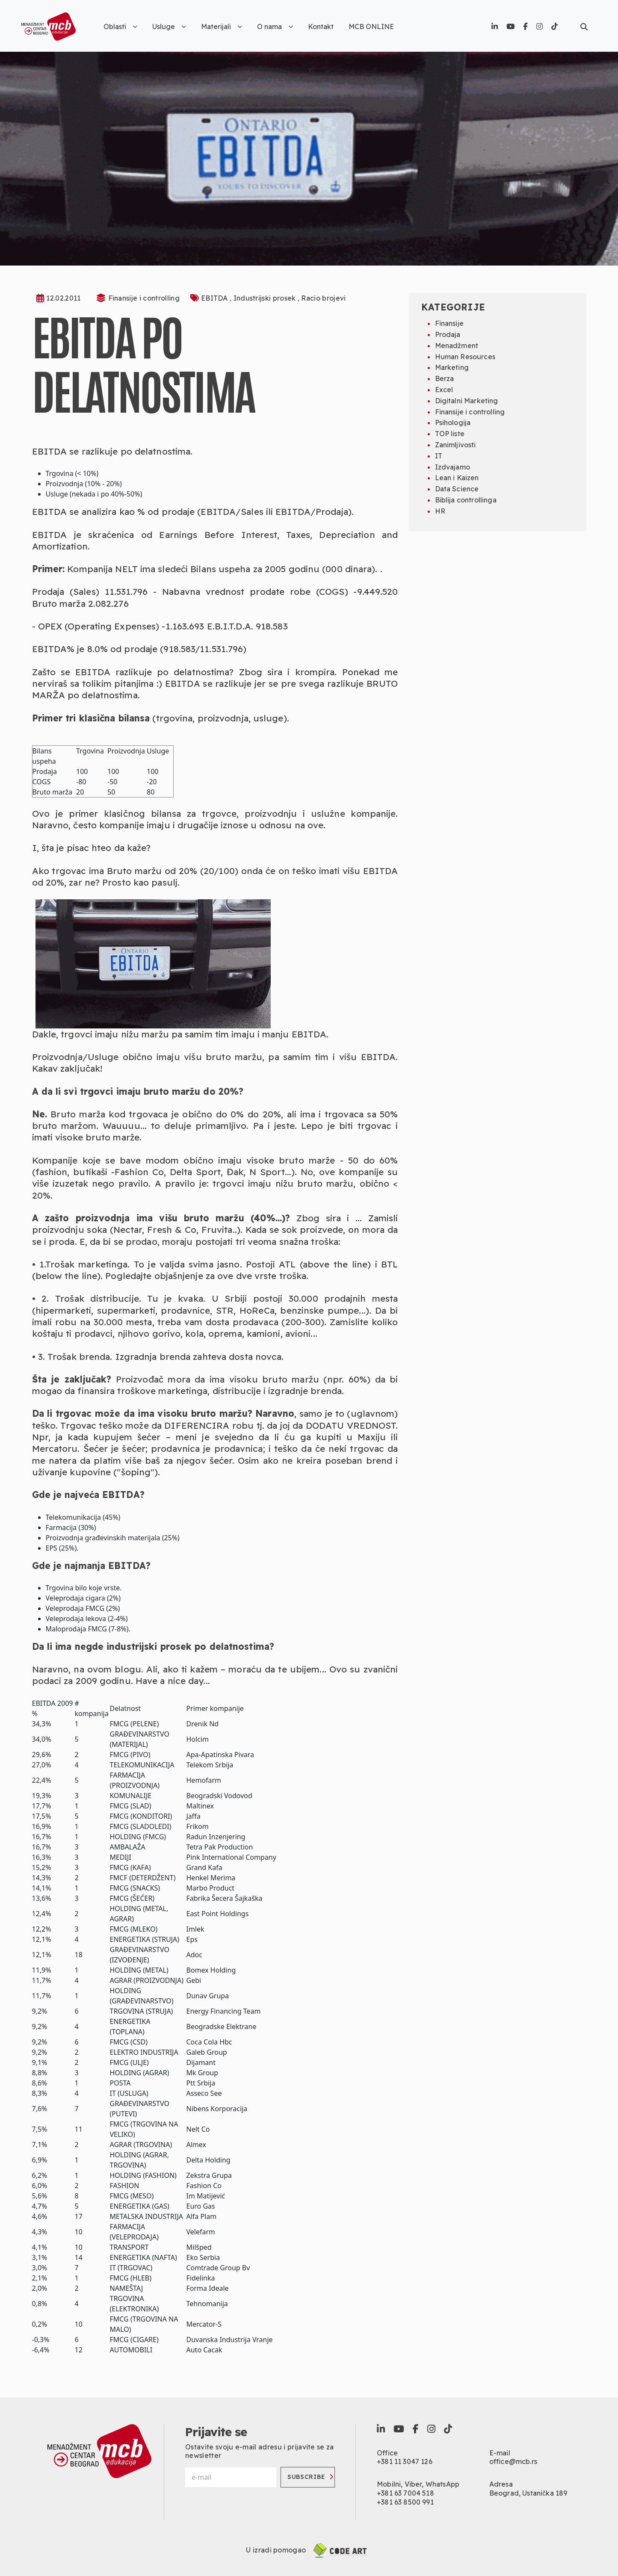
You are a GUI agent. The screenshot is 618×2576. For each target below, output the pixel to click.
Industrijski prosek (266, 298)
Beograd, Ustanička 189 (528, 2493)
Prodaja (448, 334)
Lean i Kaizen (457, 477)
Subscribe (311, 2477)
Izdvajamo (452, 467)
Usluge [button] (169, 26)
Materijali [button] (221, 26)
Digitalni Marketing (466, 400)
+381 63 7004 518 (405, 2493)
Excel (444, 389)
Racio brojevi (323, 298)
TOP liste (449, 433)
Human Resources (465, 356)
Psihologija (453, 422)
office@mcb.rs (513, 2461)
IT (438, 456)
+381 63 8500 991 (405, 2502)
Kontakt (321, 26)
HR (440, 511)
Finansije (449, 323)
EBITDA (215, 298)
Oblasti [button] (120, 26)
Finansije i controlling (144, 298)
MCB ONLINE (371, 26)
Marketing (452, 367)
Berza (444, 378)
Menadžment (457, 345)
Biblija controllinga (466, 500)
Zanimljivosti (455, 444)
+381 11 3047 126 (404, 2461)
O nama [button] (275, 26)
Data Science (457, 488)
